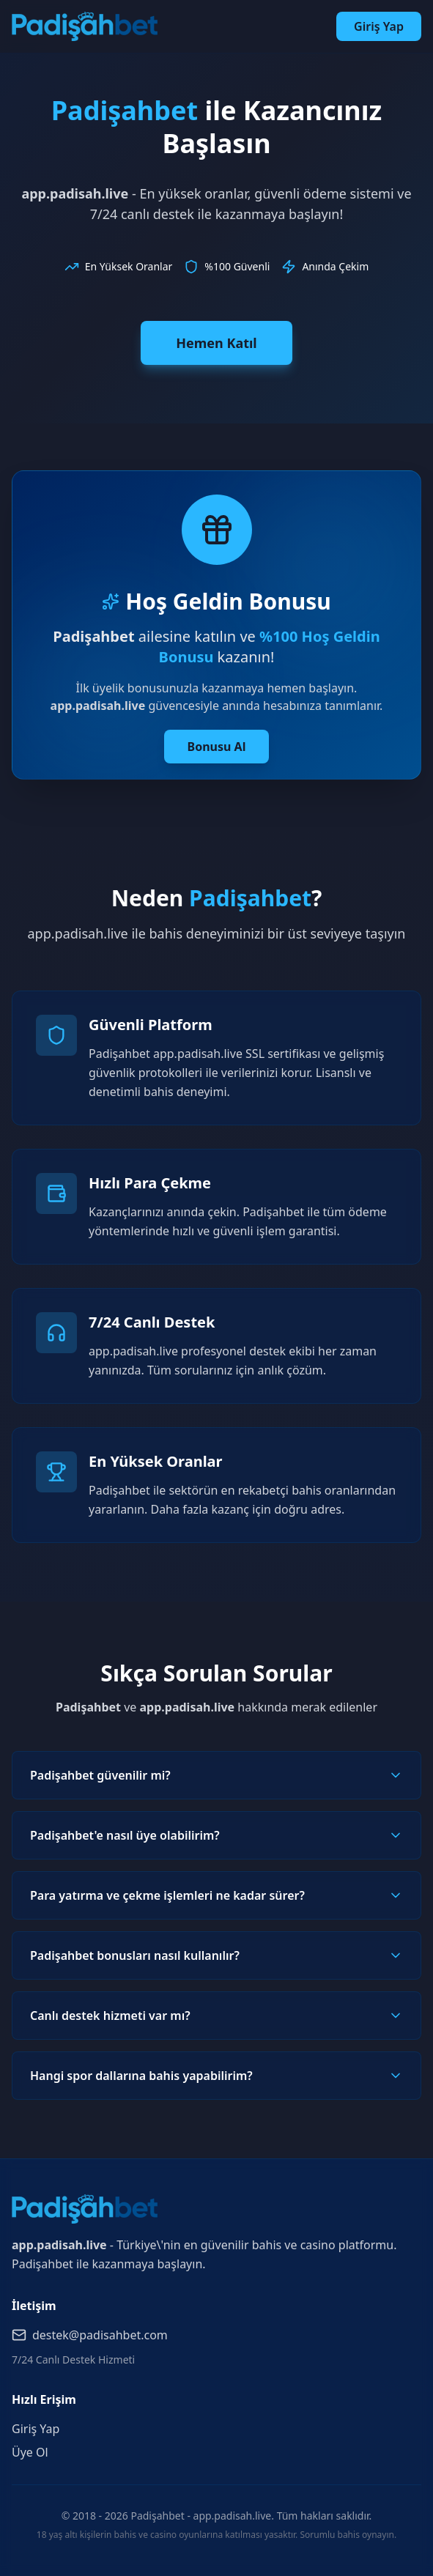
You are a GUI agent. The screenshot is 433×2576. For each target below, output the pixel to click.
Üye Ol (30, 2452)
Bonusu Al (217, 747)
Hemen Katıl (216, 343)
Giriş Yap (379, 26)
